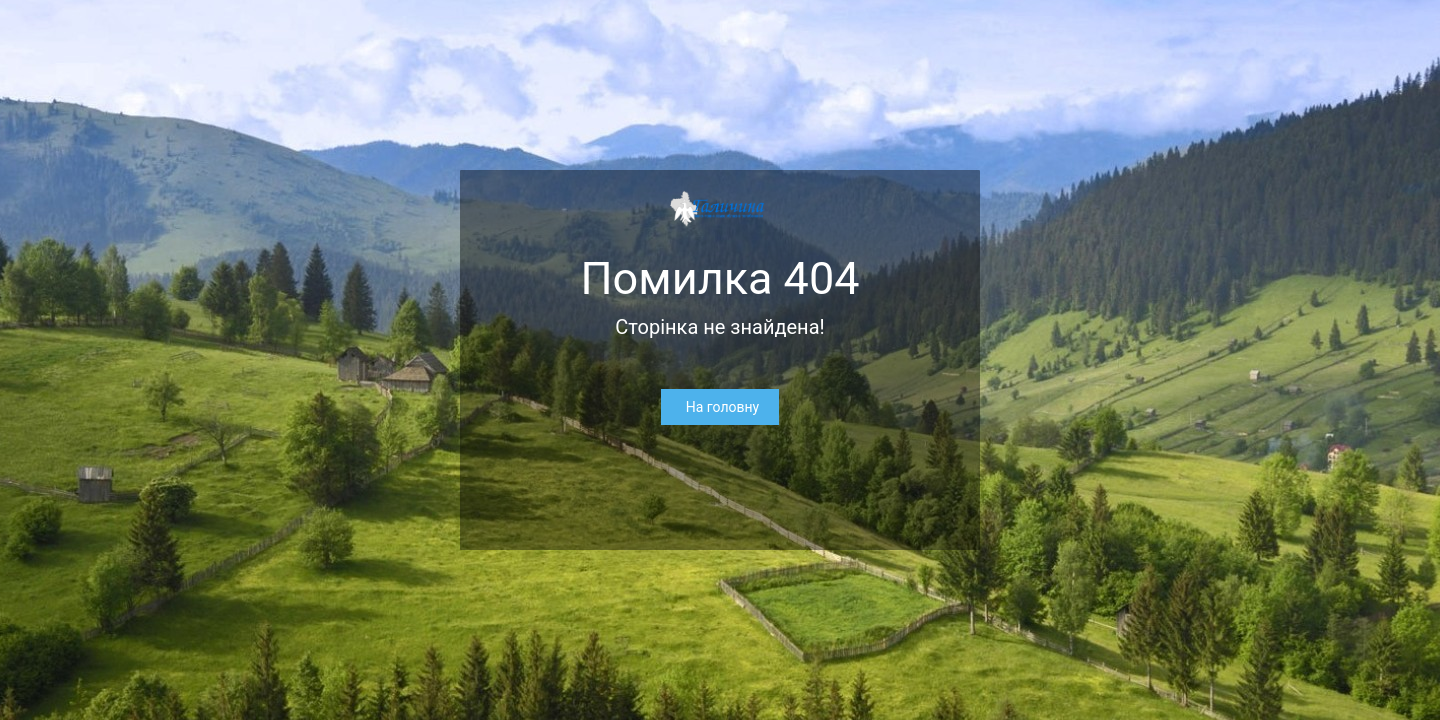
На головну (722, 407)
